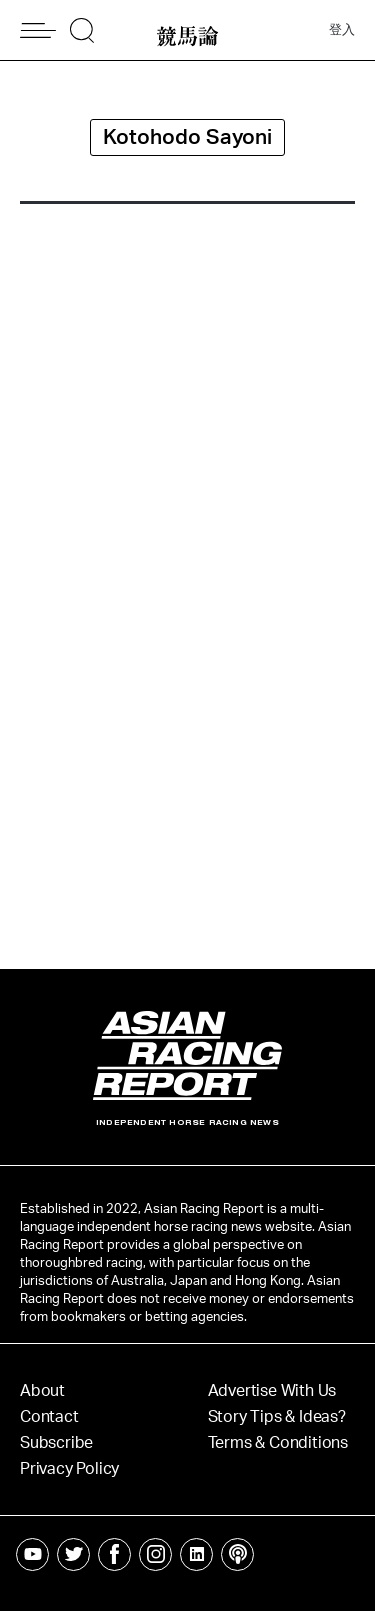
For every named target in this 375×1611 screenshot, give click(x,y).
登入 (342, 30)
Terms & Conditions (278, 1443)
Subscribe (56, 1443)
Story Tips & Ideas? (277, 1417)
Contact (49, 1417)
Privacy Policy (69, 1469)
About (42, 1391)
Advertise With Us (272, 1391)
